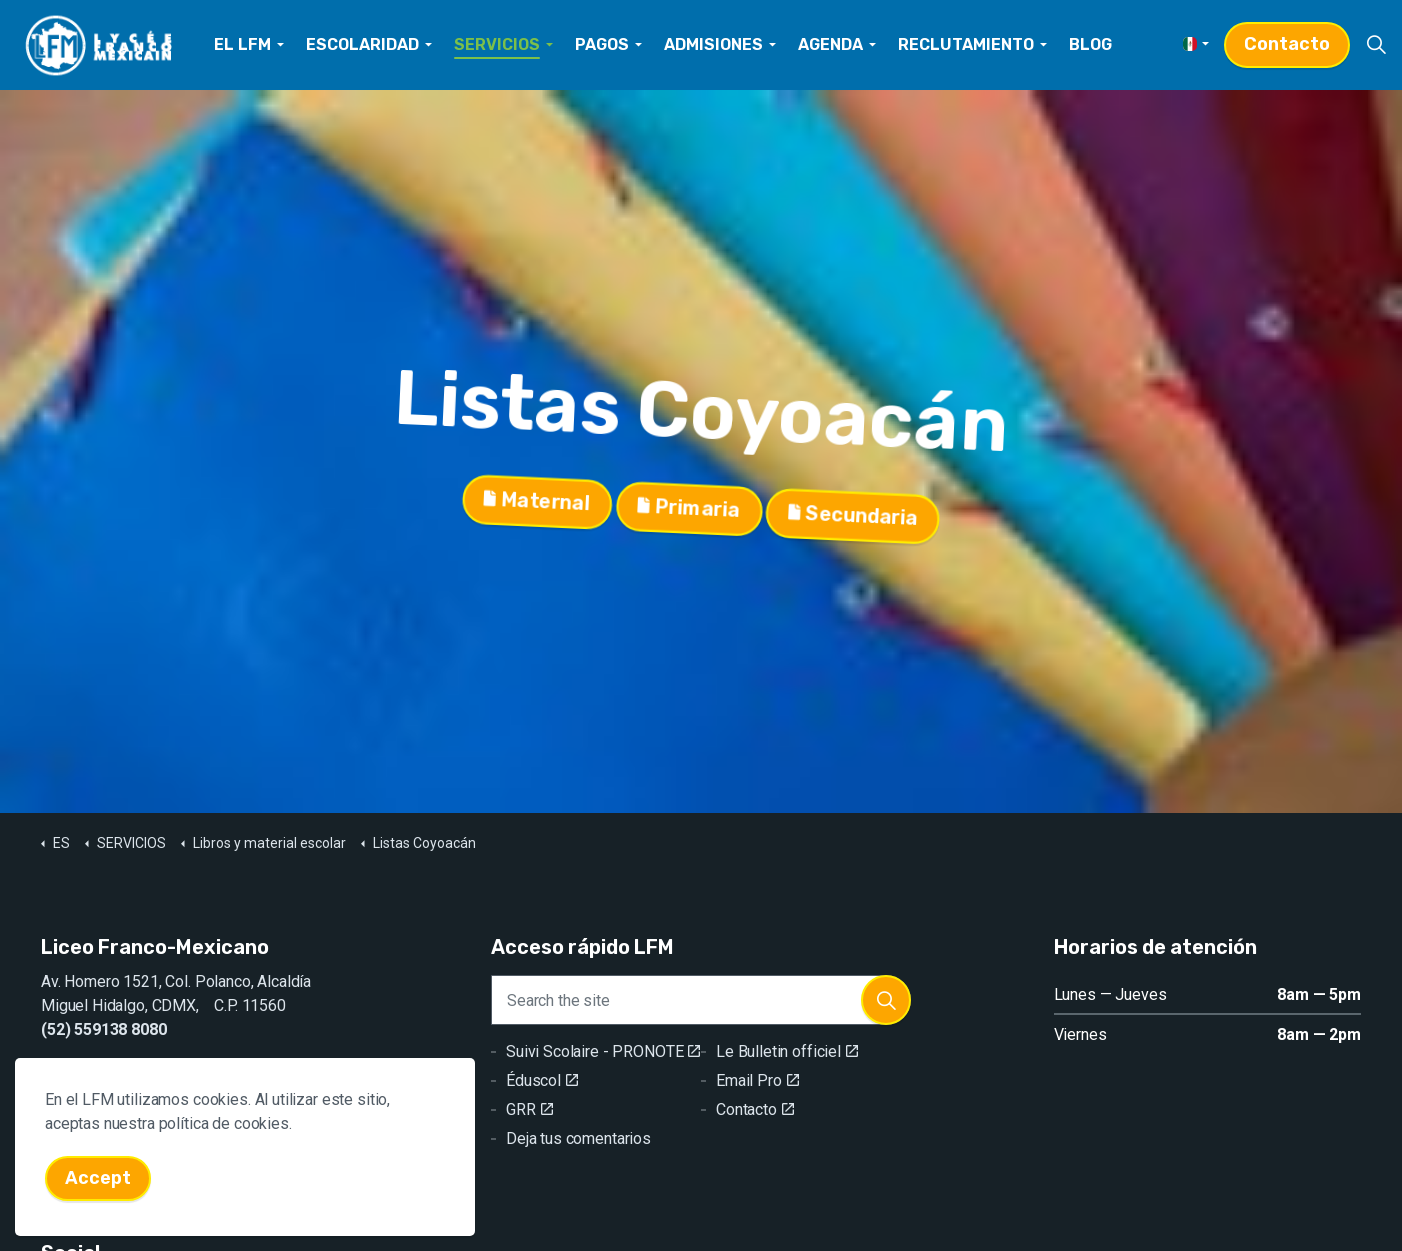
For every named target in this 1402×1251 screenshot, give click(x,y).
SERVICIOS (497, 44)
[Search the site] (701, 1000)
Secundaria (853, 514)
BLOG (1090, 44)
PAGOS (602, 44)
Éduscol (542, 1080)
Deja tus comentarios (578, 1138)
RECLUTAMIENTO (966, 44)
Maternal (537, 505)
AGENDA (830, 44)
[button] (886, 1000)
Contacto (1287, 44)
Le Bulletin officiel (787, 1051)
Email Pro (757, 1080)
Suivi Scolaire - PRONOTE (603, 1051)
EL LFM (242, 44)
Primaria (688, 509)
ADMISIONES (713, 44)
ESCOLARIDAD (362, 44)
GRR (529, 1109)
